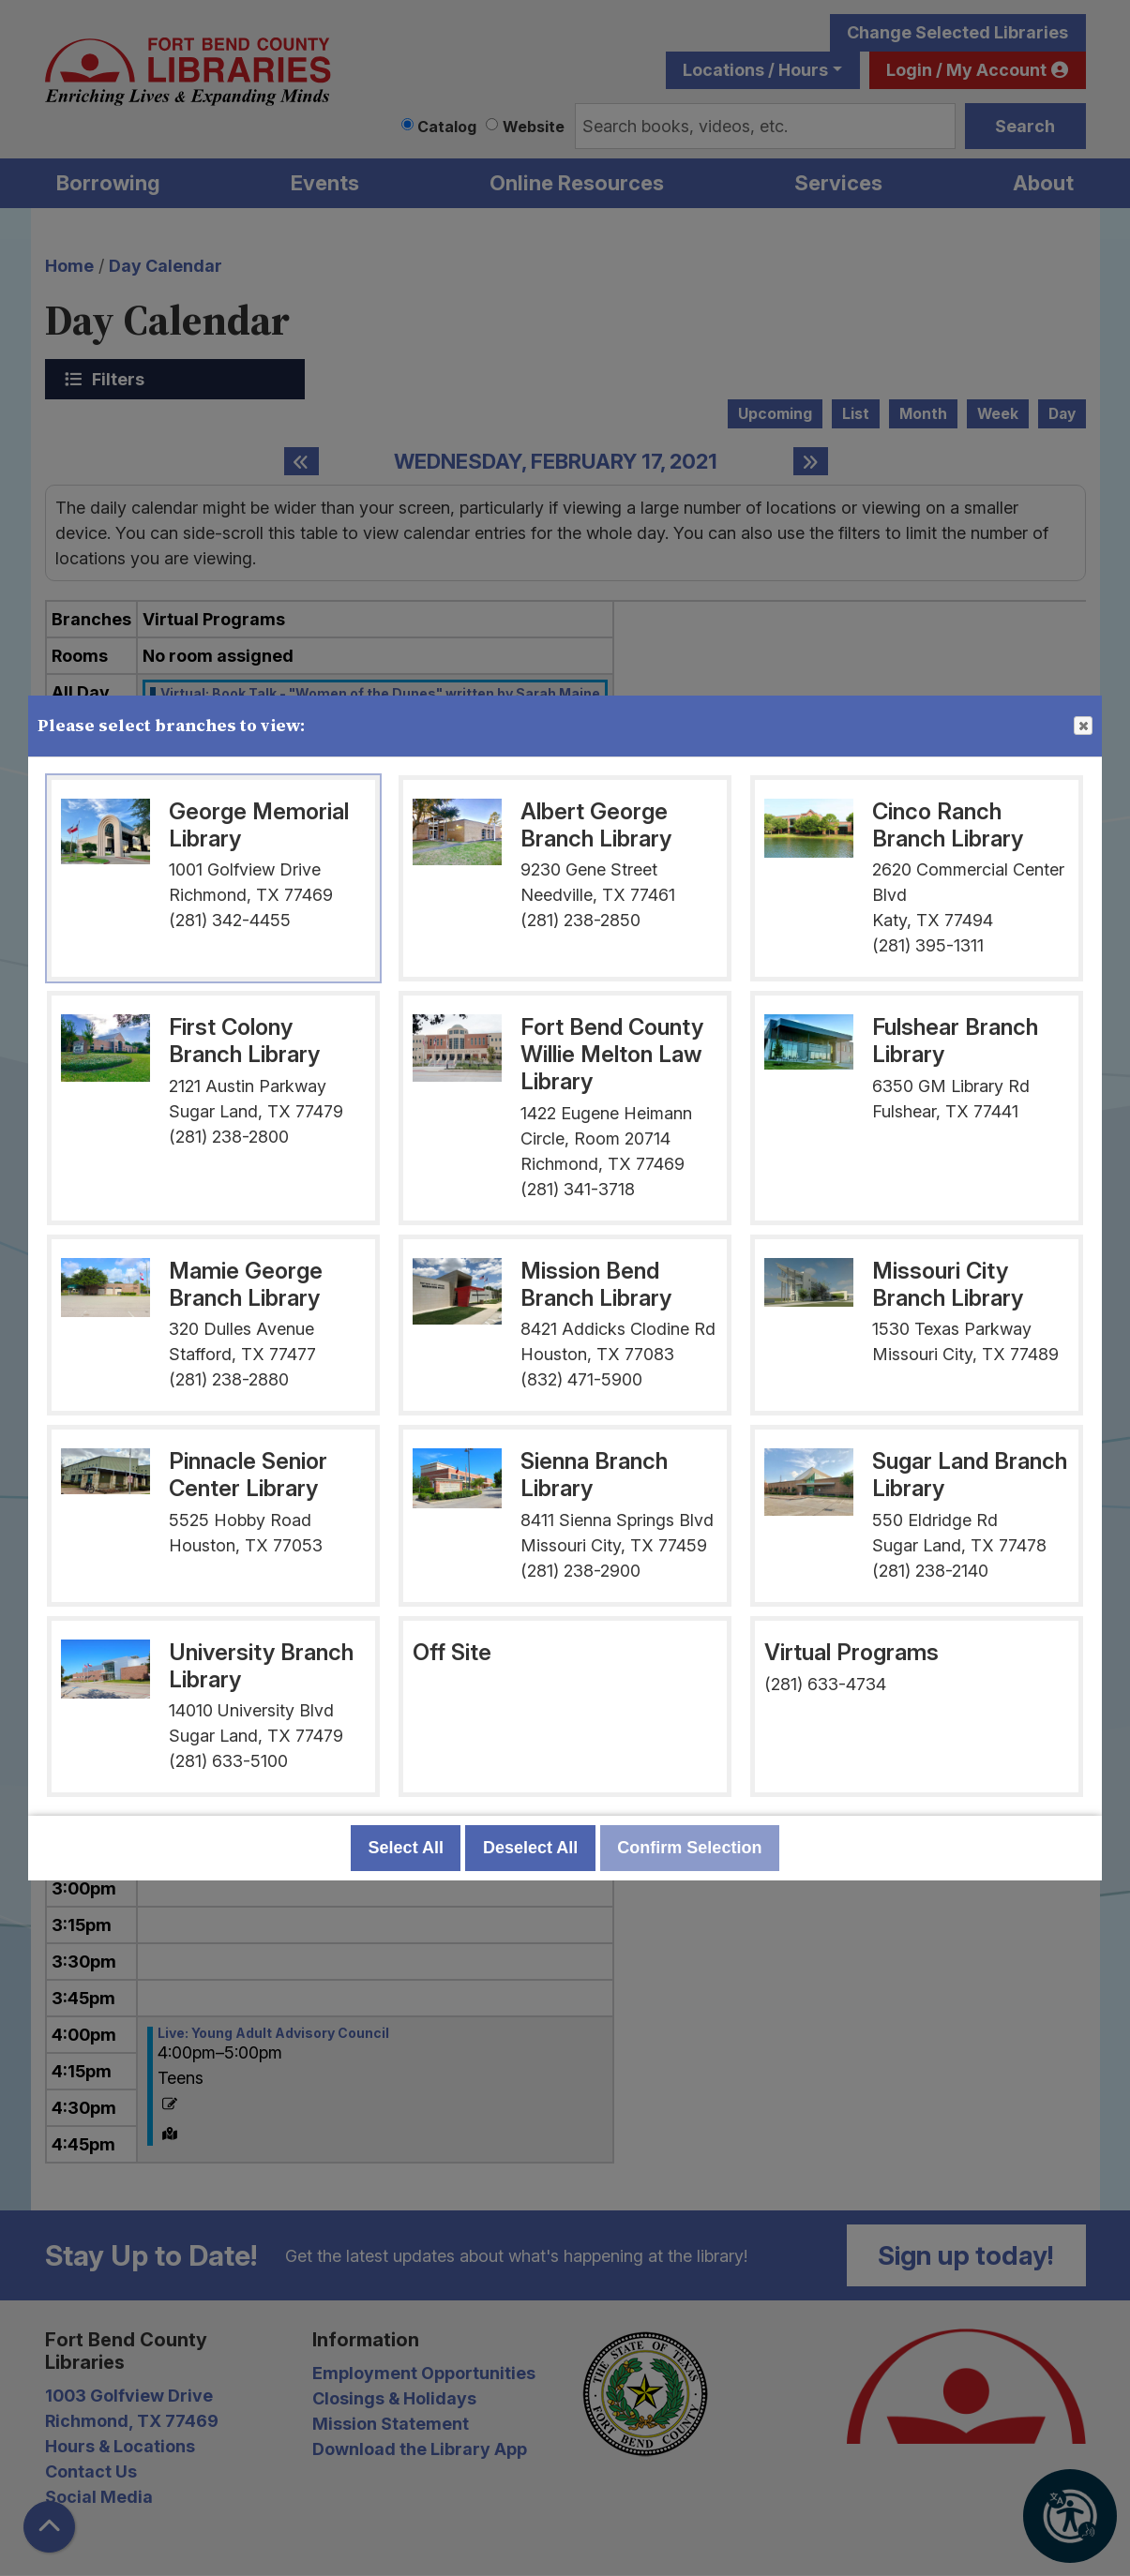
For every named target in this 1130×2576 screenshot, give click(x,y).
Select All (406, 1847)
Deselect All (530, 1847)
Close (1082, 726)
